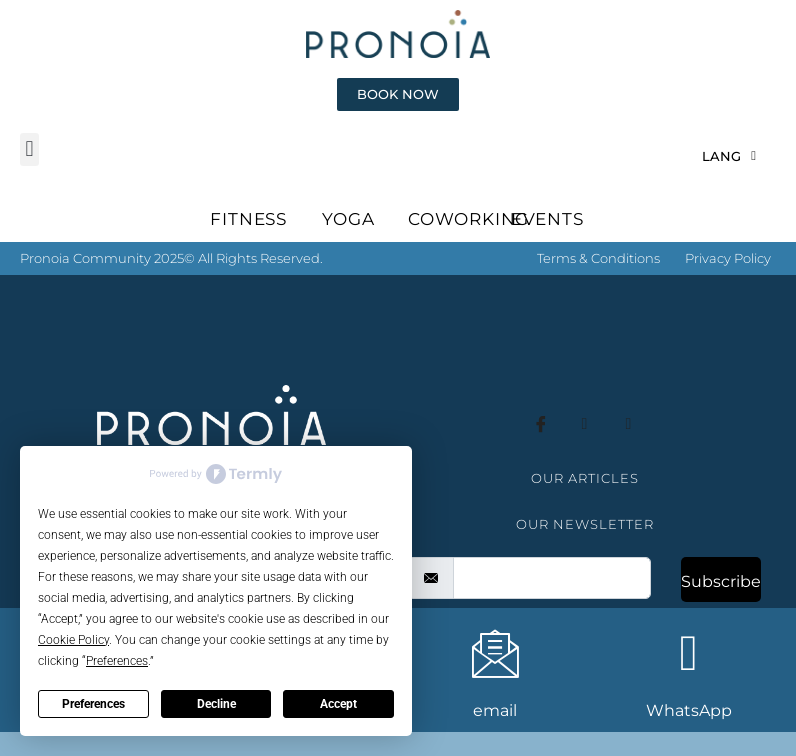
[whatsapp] (629, 449)
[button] (29, 173)
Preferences (93, 704)
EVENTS (547, 243)
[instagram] (585, 449)
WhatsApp (689, 710)
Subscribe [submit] (721, 605)
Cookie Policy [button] (73, 640)
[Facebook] (541, 449)
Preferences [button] (117, 661)
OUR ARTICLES (585, 502)
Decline (216, 704)
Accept (338, 704)
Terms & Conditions (598, 282)
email (495, 710)
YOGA (348, 243)
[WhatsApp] (689, 653)
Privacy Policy (728, 282)
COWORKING (468, 243)
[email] (552, 602)
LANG (729, 179)
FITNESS (248, 243)
